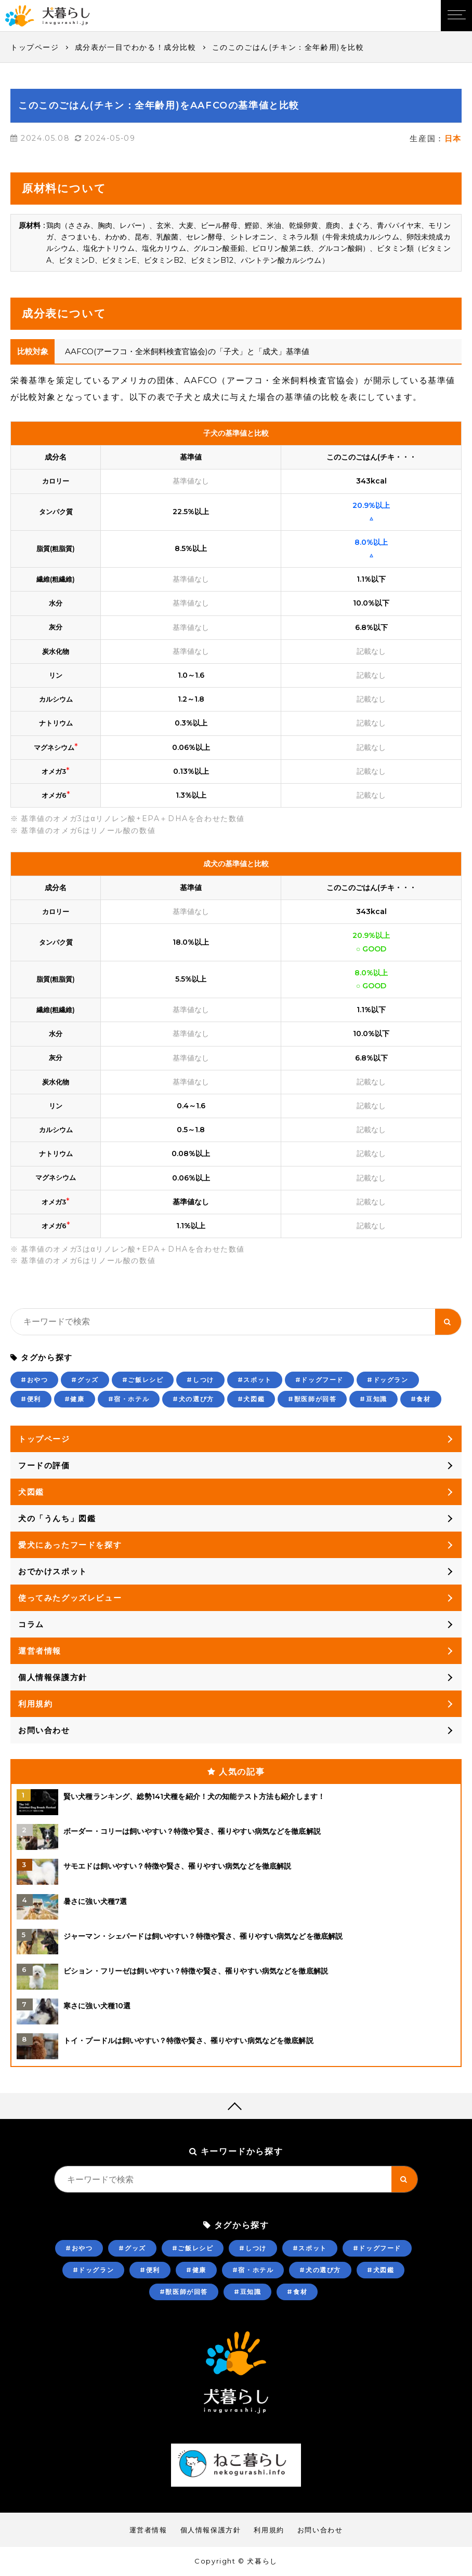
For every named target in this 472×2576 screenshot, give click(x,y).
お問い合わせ (44, 1730)
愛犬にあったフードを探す (70, 1545)
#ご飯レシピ (143, 1380)
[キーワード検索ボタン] (448, 1322)
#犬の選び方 (193, 1399)
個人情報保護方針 (52, 1677)
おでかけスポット (52, 1571)
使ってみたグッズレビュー (70, 1598)
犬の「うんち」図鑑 (57, 1518)
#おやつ (34, 1380)
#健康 (74, 1399)
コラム (31, 1624)
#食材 (421, 1399)
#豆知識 (373, 1399)
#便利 (31, 1399)
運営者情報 (39, 1651)
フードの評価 (44, 1465)
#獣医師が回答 (312, 1399)
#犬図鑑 (251, 1399)
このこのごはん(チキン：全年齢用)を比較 (288, 47)
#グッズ (84, 1380)
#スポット (255, 1380)
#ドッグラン (388, 1380)
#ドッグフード (319, 1380)
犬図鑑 (31, 1492)
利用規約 (35, 1704)
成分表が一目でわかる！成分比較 (135, 47)
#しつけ (200, 1380)
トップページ (34, 47)
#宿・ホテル (129, 1399)
